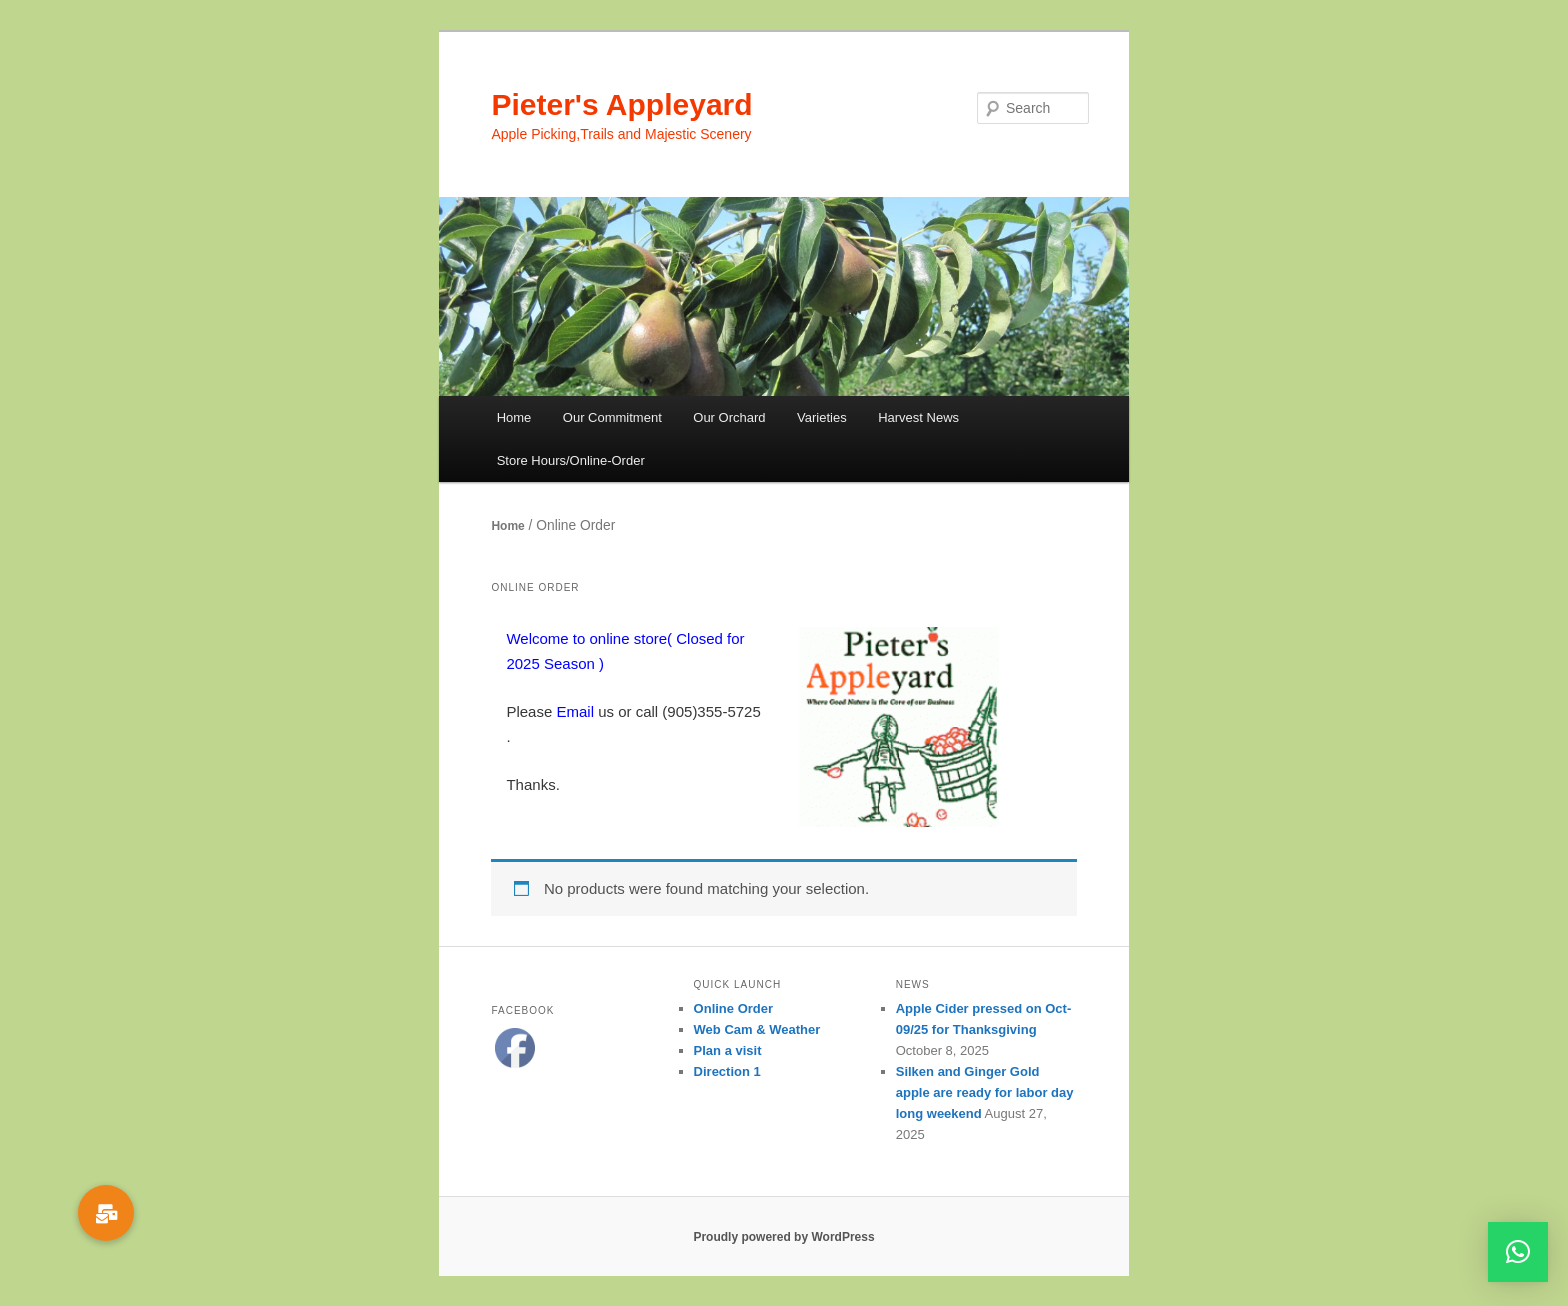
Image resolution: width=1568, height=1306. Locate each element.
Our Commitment (612, 417)
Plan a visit (728, 1050)
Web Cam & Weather (757, 1029)
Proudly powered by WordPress (783, 1237)
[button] (1518, 1252)
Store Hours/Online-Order (571, 460)
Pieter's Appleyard (621, 104)
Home (514, 417)
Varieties (822, 417)
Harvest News (918, 417)
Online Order (733, 1008)
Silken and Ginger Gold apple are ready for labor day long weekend (985, 1092)
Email (575, 711)
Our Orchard (729, 417)
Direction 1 (727, 1071)
